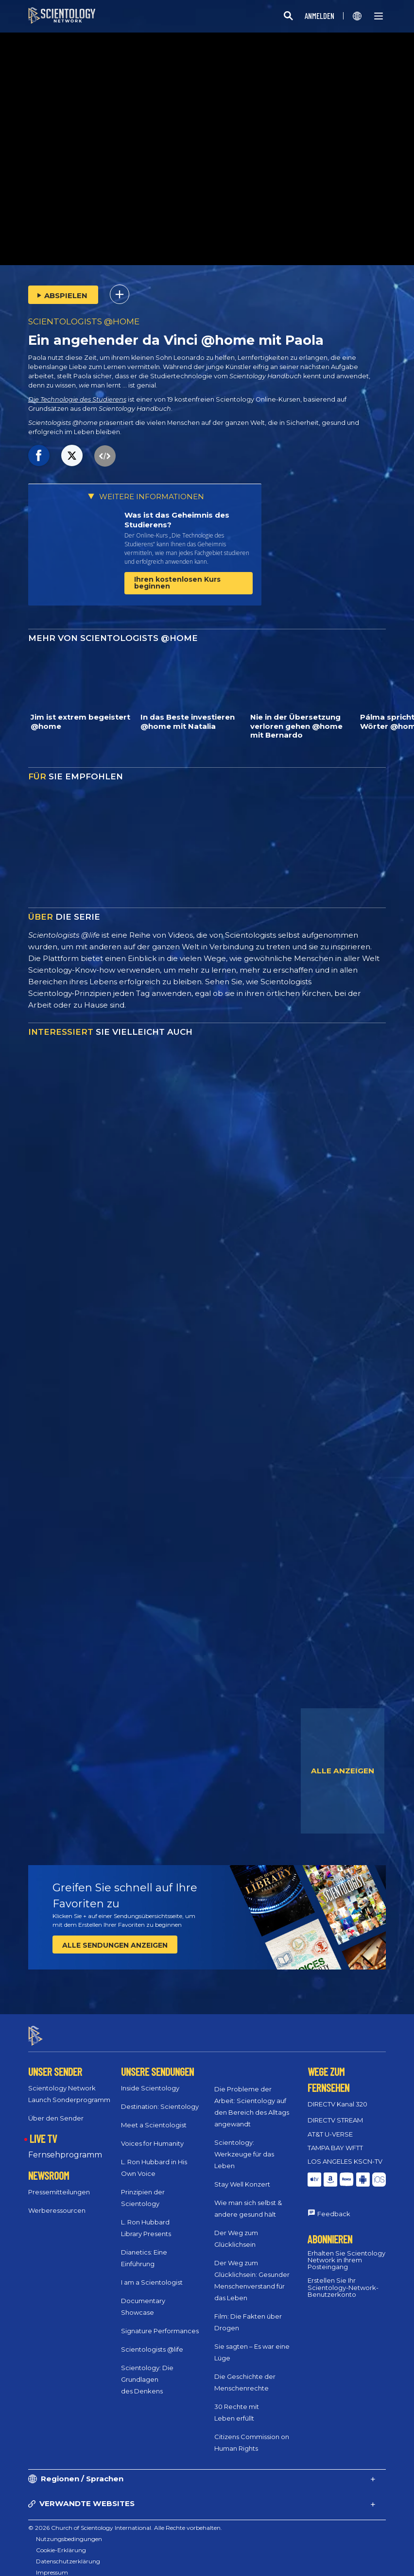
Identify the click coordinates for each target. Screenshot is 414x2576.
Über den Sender (56, 2110)
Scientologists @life (152, 2341)
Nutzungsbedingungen (69, 2530)
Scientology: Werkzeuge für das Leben (244, 2145)
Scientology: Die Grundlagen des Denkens (147, 2371)
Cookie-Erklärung (61, 2541)
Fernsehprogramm (65, 2146)
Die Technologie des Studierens (77, 399)
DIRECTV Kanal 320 (337, 2096)
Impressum (52, 2563)
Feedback (333, 2205)
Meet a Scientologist (154, 2117)
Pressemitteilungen (59, 2183)
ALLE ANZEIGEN (342, 1770)
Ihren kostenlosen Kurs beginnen (177, 582)
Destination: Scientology (160, 2098)
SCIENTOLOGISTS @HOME (83, 321)
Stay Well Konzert (242, 2176)
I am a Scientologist (152, 2274)
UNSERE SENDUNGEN (157, 2063)
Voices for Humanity (152, 2135)
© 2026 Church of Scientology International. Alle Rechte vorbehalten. (125, 2519)
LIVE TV (43, 2130)
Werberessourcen (57, 2202)
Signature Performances (160, 2322)
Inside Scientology (150, 2080)
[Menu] (378, 16)
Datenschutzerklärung (68, 2552)
